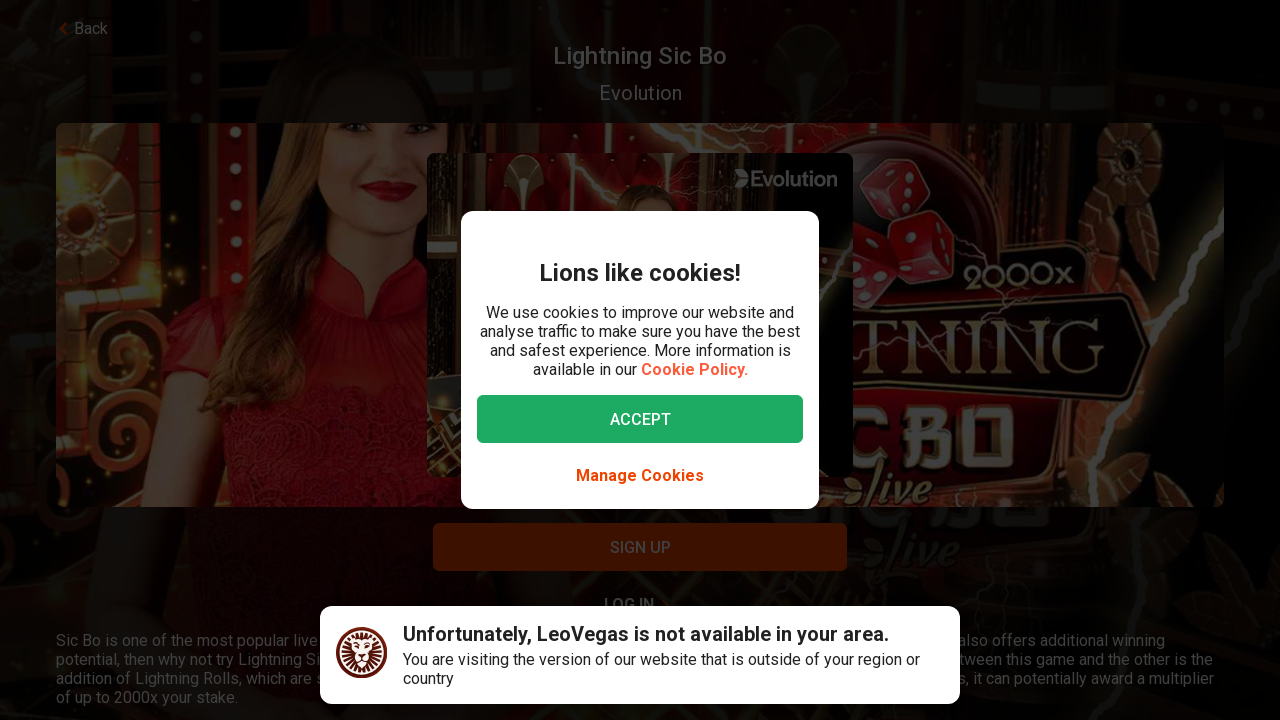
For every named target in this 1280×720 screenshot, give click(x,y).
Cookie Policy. (694, 369)
